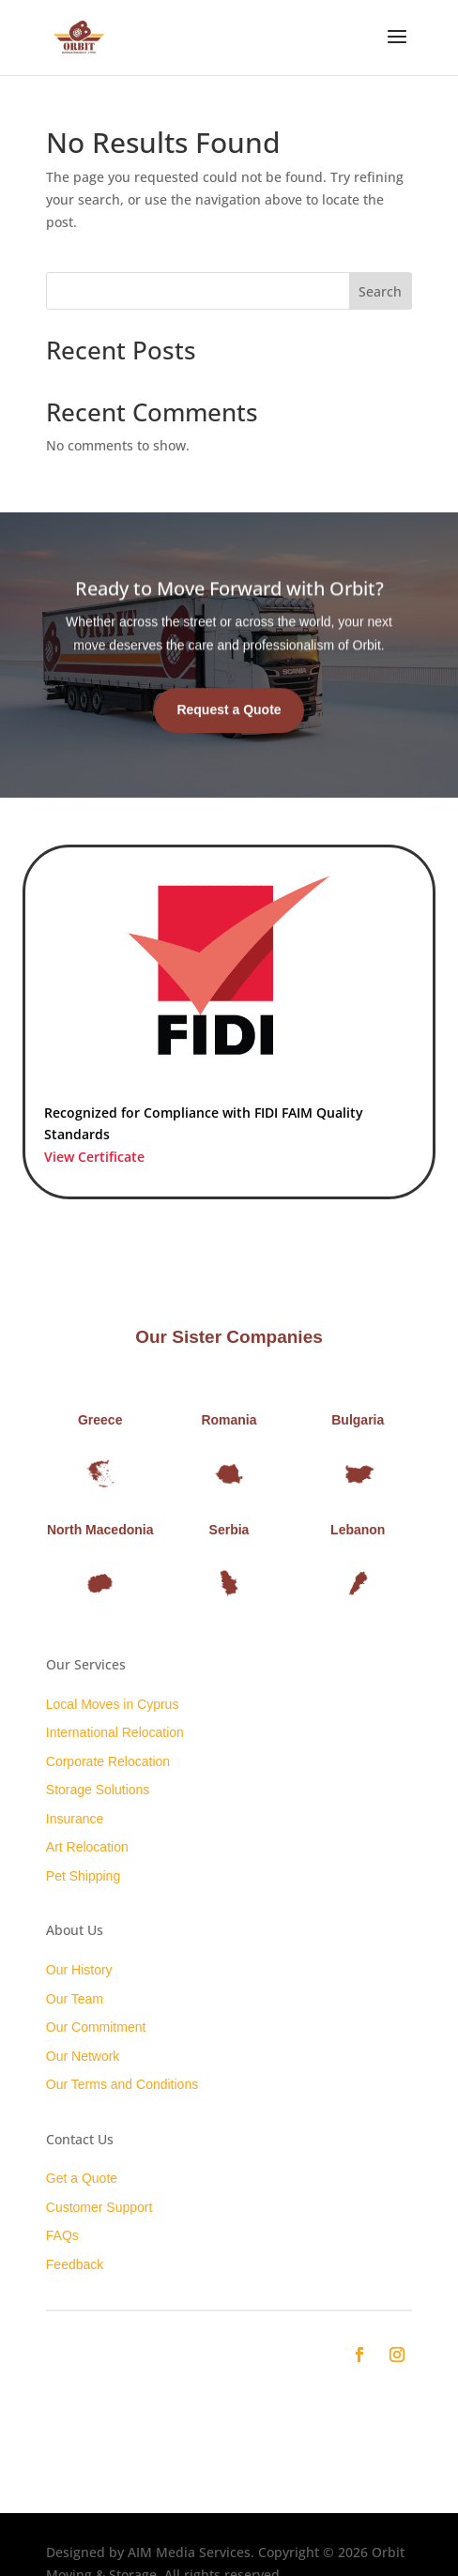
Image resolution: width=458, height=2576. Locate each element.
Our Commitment (96, 2027)
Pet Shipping (83, 1875)
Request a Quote (228, 727)
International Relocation (115, 1732)
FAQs (62, 2235)
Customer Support (99, 2207)
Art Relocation (87, 1846)
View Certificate (94, 1157)
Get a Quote (81, 2178)
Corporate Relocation (108, 1761)
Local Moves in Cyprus (112, 1704)
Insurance (74, 1818)
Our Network (83, 2056)
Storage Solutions (98, 1789)
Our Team (74, 1998)
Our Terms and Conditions (122, 2084)
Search (380, 291)
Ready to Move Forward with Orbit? (229, 605)
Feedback (74, 2264)
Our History (79, 1969)
